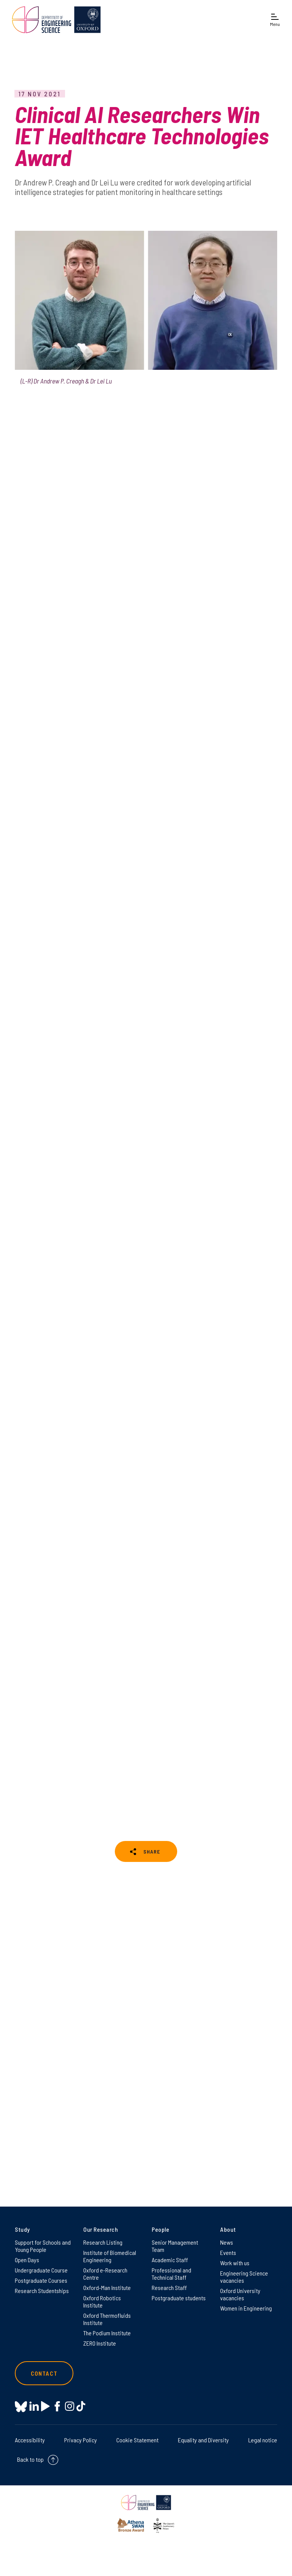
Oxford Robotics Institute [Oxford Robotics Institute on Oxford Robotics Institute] (102, 2301)
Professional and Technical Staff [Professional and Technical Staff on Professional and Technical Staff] (171, 2273)
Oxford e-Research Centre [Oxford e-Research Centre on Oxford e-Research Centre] (105, 2273)
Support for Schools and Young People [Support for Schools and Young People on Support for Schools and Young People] (43, 2246)
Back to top (30, 2459)
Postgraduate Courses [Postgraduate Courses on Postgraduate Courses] (41, 2280)
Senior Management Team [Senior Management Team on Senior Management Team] (175, 2246)
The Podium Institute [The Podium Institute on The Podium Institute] (107, 2332)
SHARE (151, 1851)
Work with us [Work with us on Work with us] (234, 2262)
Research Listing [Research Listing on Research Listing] (102, 2242)
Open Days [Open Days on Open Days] (27, 2259)
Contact (44, 2373)
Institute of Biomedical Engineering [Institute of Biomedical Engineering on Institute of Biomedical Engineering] (109, 2256)
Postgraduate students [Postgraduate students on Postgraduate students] (179, 2297)
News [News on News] (226, 2242)
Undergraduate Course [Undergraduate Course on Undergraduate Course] (41, 2270)
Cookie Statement (137, 2439)
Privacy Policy (80, 2439)
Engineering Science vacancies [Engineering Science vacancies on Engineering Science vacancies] (244, 2276)
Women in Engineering (246, 2308)
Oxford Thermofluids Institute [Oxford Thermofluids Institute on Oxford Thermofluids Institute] (107, 2319)
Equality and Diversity (203, 2439)
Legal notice (262, 2439)
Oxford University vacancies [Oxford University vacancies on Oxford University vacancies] (240, 2294)
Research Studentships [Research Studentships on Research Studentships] (42, 2290)
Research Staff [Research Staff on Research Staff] (169, 2287)
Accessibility (30, 2439)
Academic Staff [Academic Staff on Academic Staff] (170, 2259)
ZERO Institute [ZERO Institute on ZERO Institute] (99, 2343)
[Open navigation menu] (274, 19)
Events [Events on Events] (228, 2252)
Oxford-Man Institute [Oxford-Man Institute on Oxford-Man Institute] (107, 2287)
